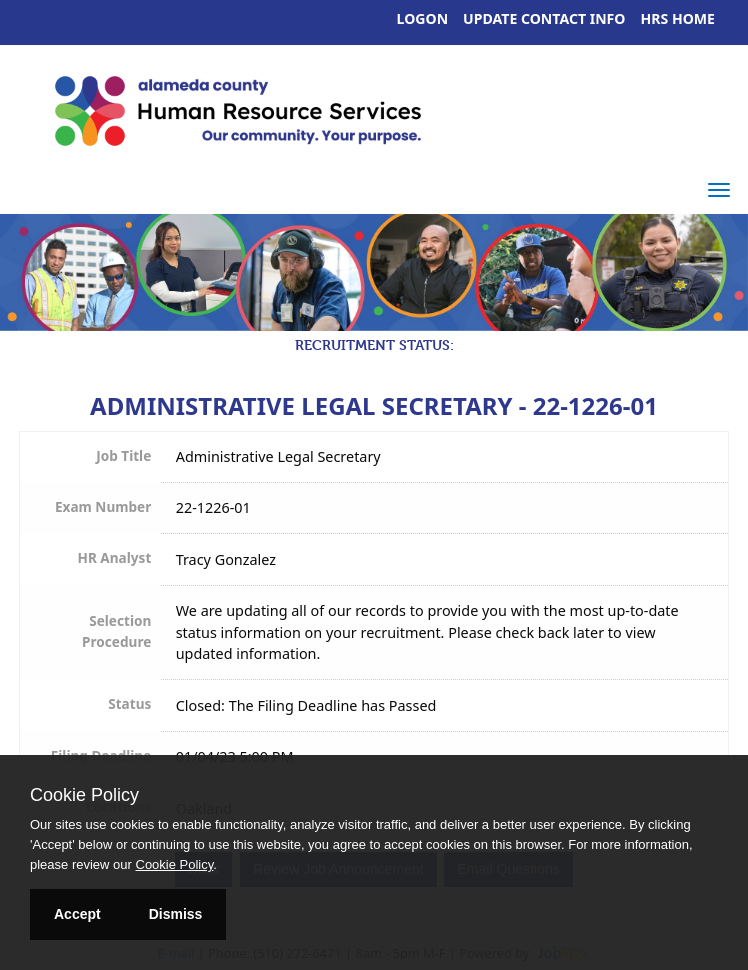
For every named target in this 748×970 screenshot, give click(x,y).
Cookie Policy (84, 795)
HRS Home (678, 18)
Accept (77, 914)
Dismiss (176, 914)
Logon (423, 18)
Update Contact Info (544, 18)
